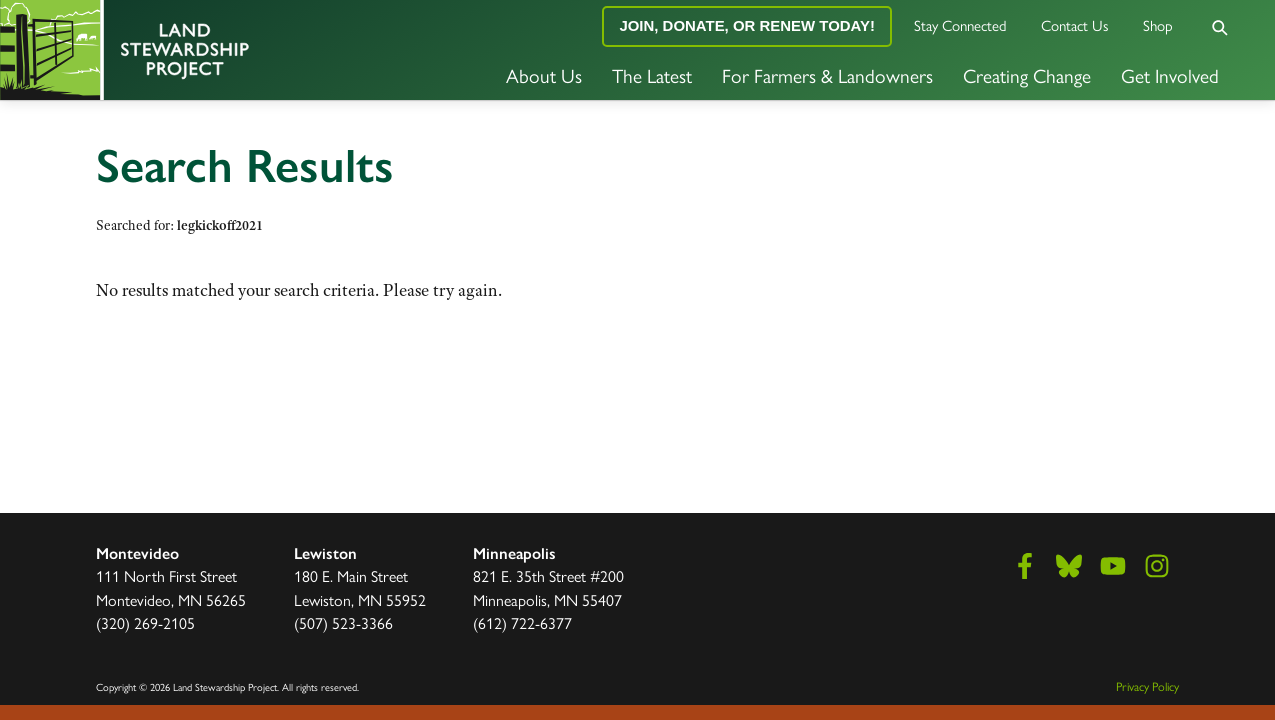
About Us (544, 75)
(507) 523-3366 (343, 622)
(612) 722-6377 (522, 622)
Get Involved (1170, 75)
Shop (1158, 24)
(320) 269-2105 (145, 622)
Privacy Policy (1147, 686)
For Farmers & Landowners (827, 75)
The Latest (652, 75)
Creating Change (1027, 75)
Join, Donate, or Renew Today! (747, 25)
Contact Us (1075, 24)
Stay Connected (960, 24)
